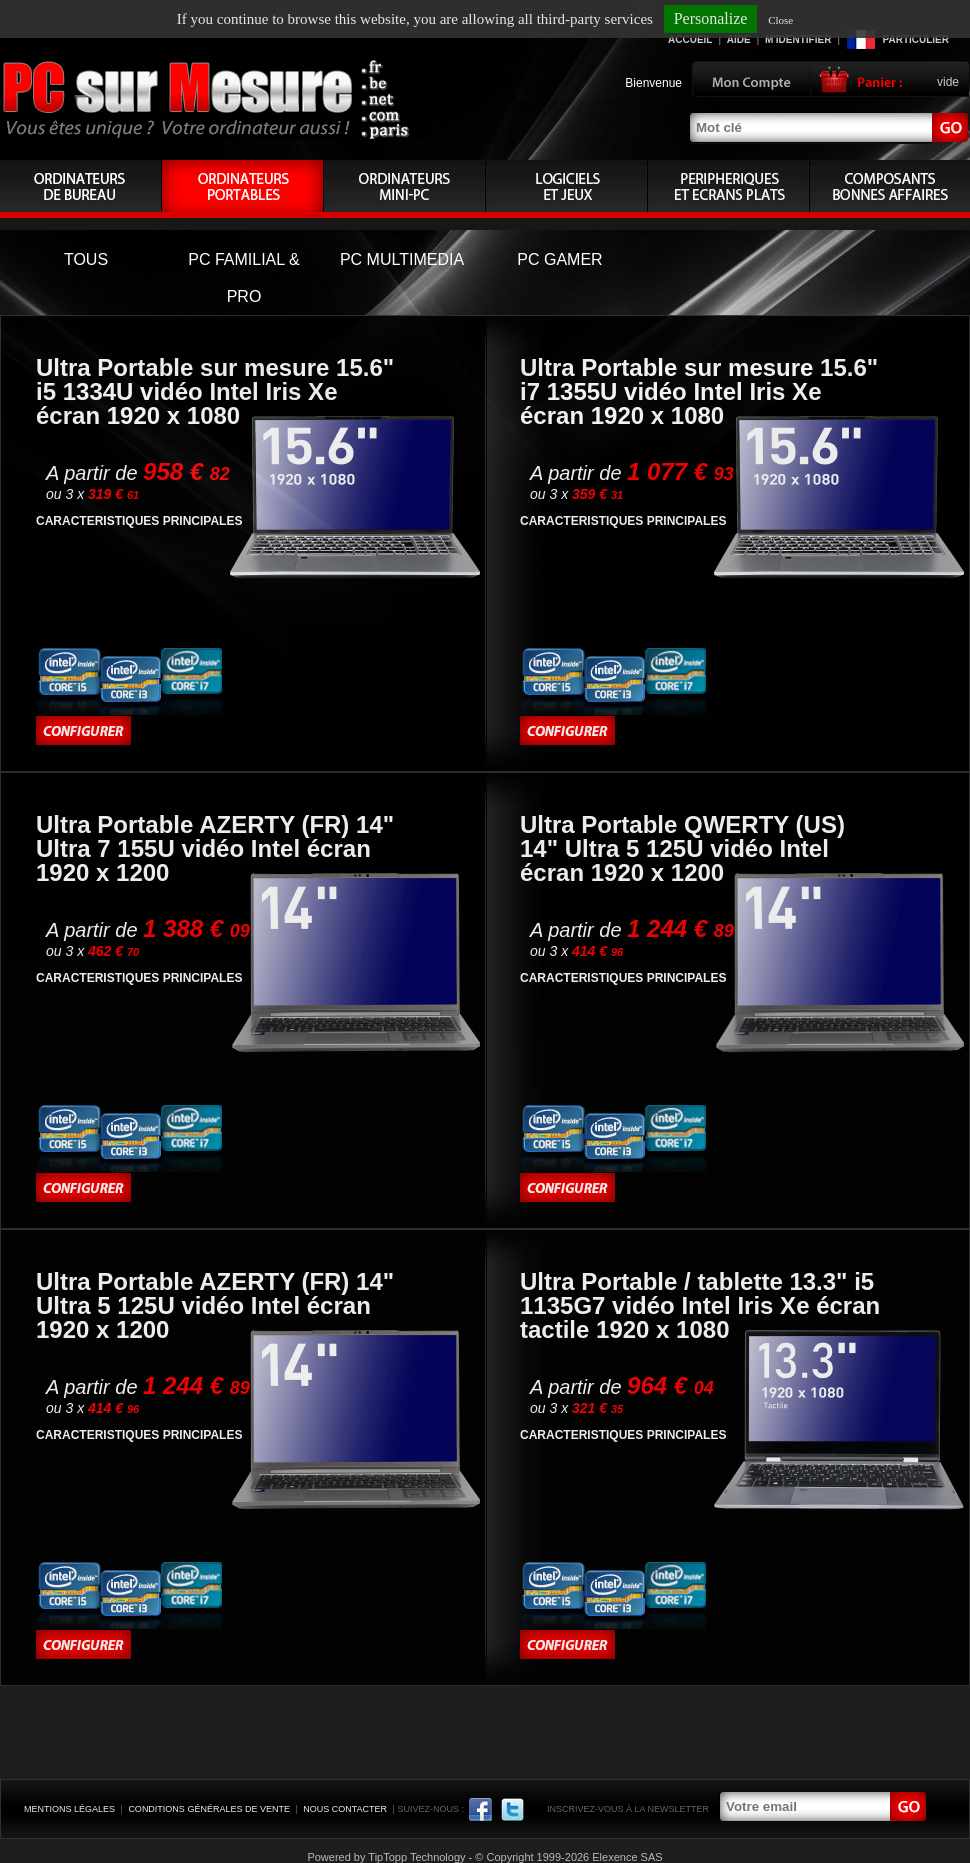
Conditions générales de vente (209, 1809)
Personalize (711, 18)
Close (780, 20)
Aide (739, 39)
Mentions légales (69, 1809)
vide (948, 82)
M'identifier (798, 39)
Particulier (916, 39)
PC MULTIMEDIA (402, 259)
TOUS (86, 259)
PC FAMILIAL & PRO (243, 278)
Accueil (690, 39)
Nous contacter (345, 1809)
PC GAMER (559, 259)
